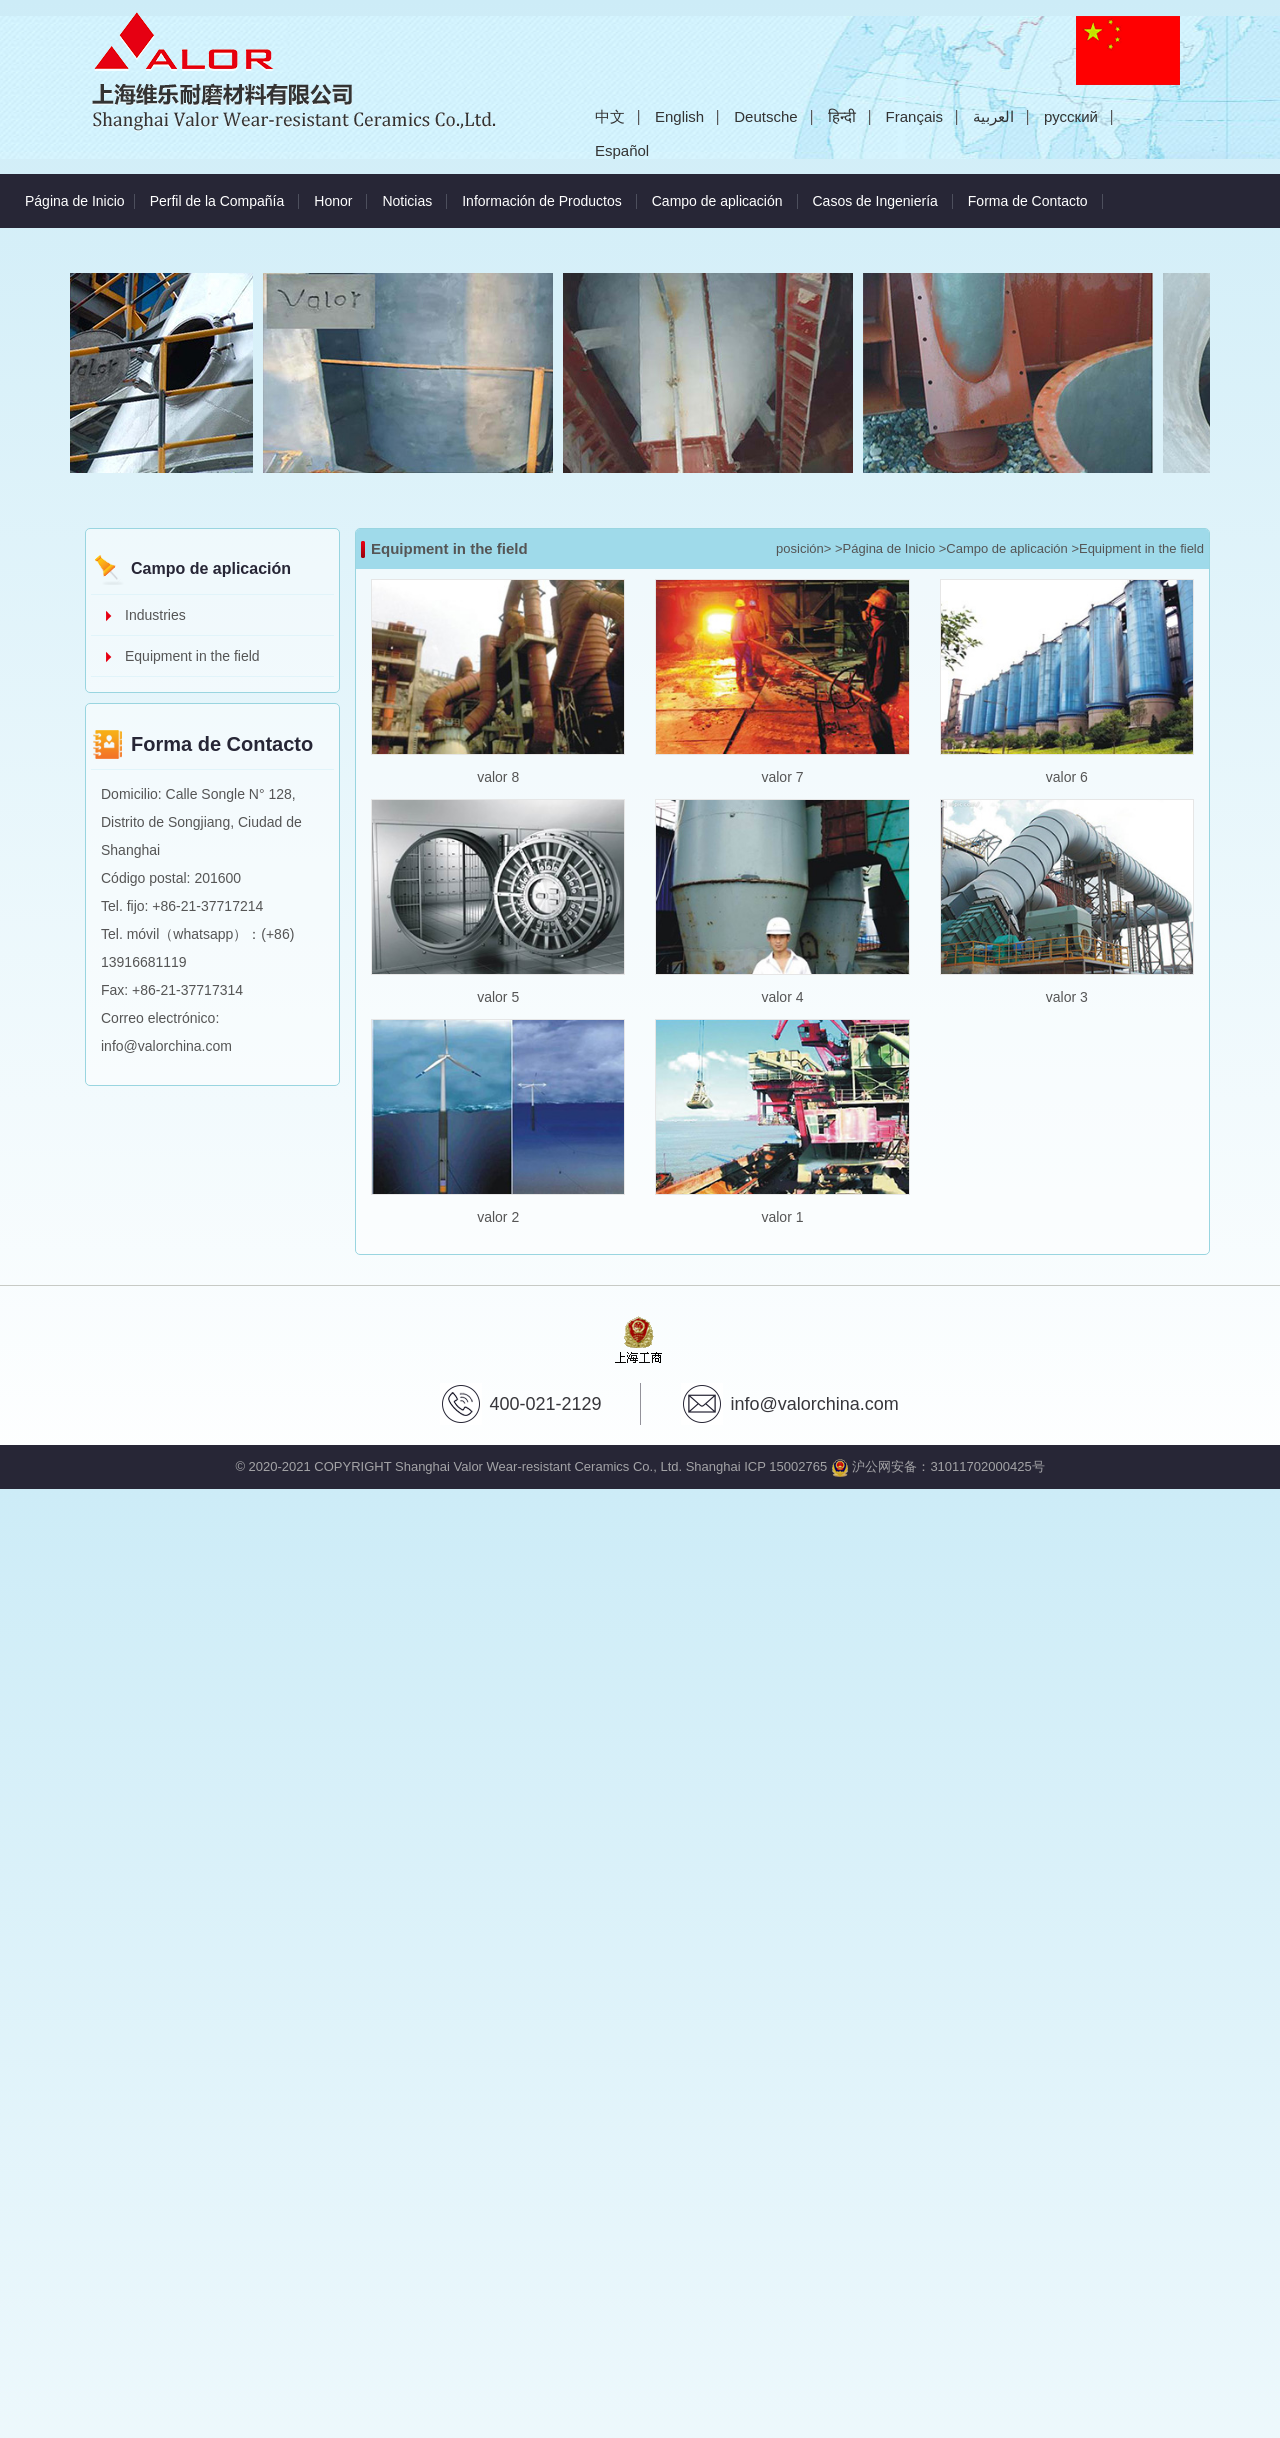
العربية (993, 116)
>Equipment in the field (1137, 548)
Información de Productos (542, 201)
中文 (610, 116)
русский (1071, 116)
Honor (333, 201)
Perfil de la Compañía (217, 201)
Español (622, 150)
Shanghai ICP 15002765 (756, 1466)
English (679, 116)
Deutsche (765, 116)
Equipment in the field (192, 656)
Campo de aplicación (717, 201)
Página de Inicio (75, 201)
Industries (155, 615)
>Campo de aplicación (1003, 548)
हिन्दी (842, 116)
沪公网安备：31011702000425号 (938, 1466)
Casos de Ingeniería (875, 201)
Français (915, 116)
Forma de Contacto (1028, 201)
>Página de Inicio (885, 548)
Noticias (407, 201)
